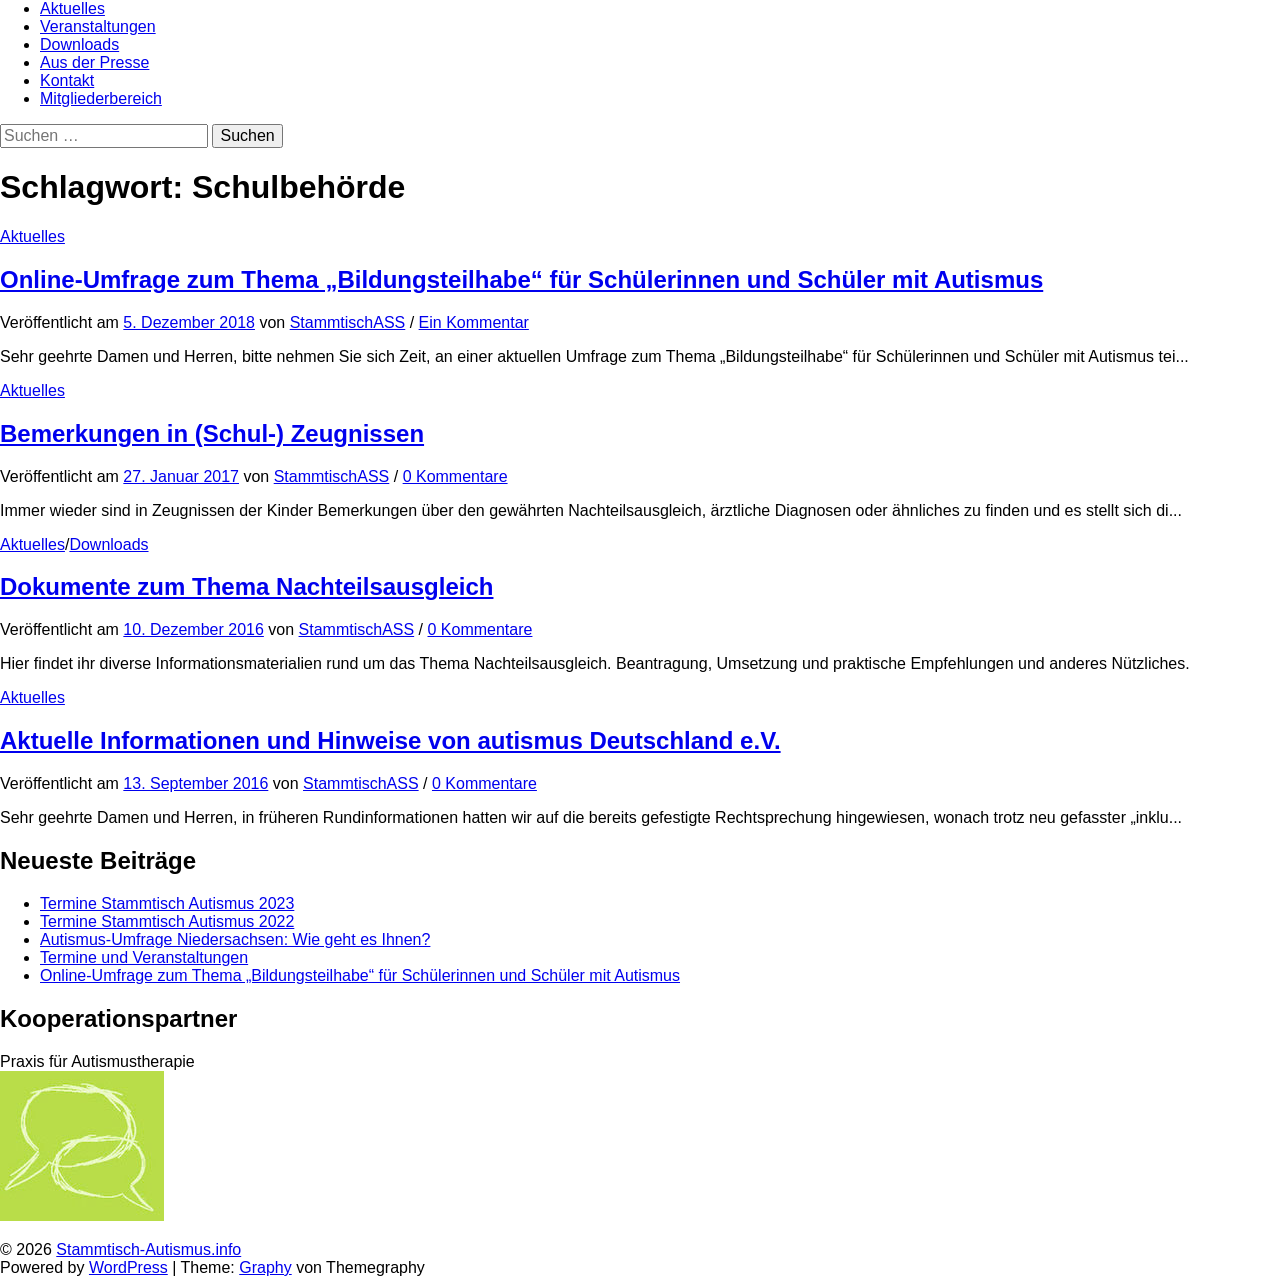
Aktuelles (72, 8)
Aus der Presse (94, 62)
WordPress (128, 1267)
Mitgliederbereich (101, 98)
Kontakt (67, 80)
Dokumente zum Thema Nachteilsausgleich (246, 586)
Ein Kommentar (474, 322)
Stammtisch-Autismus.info (148, 1249)
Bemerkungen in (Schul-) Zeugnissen (212, 433)
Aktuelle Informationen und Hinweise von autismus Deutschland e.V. (390, 740)
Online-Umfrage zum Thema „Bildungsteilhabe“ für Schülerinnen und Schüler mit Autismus (521, 279)
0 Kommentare (455, 476)
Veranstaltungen (98, 26)
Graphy (265, 1267)
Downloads (79, 44)
